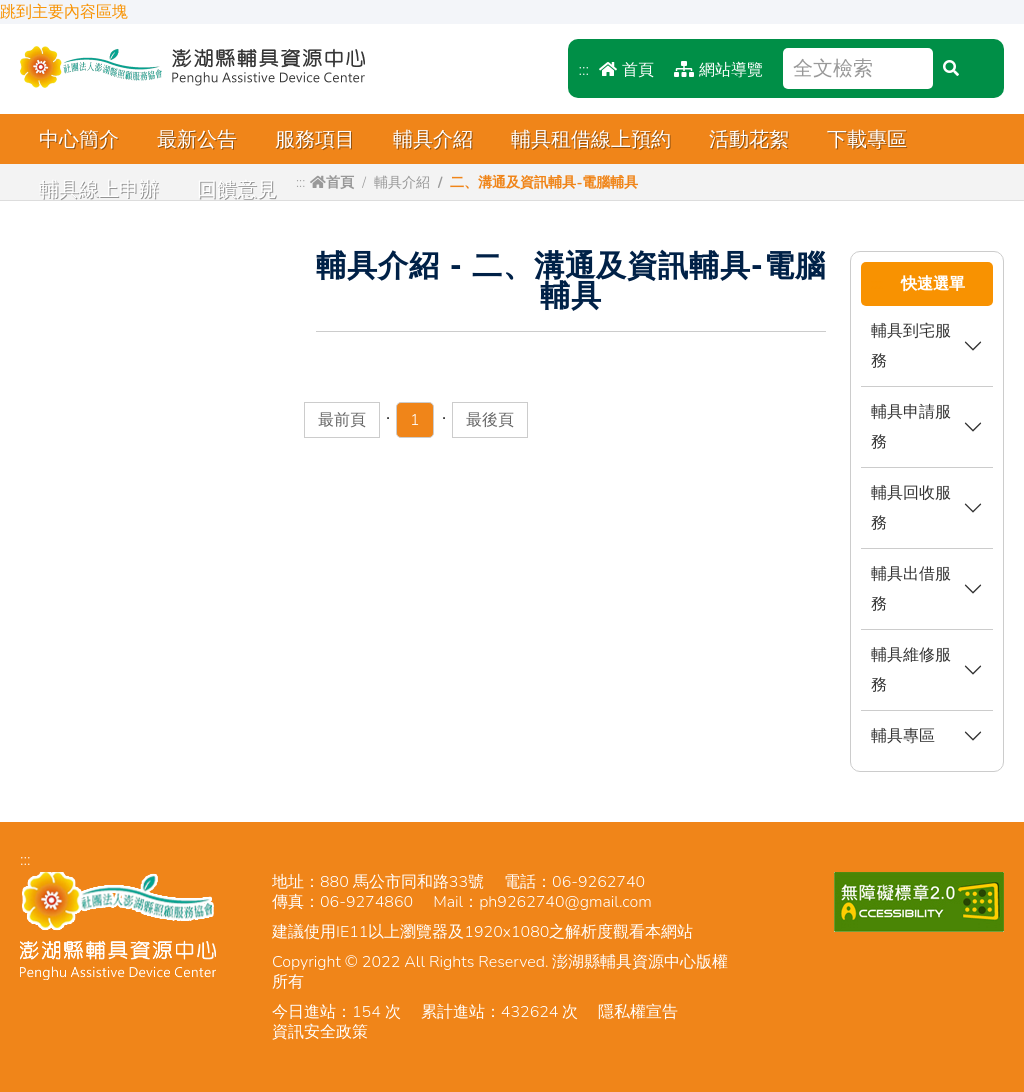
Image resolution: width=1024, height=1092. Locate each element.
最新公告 (197, 139)
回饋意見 (237, 189)
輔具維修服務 (911, 669)
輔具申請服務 (911, 426)
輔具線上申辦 (99, 189)
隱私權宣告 (638, 1012)
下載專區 (867, 139)
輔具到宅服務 (911, 345)
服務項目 (315, 139)
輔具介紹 (433, 139)
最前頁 (342, 420)
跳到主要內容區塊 (64, 12)
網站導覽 (718, 70)
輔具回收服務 (911, 507)
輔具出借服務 (911, 588)
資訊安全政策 (320, 1032)
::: (583, 70)
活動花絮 (749, 139)
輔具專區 (903, 735)
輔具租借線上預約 (591, 139)
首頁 (626, 70)
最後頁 (490, 420)
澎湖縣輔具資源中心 (192, 67)
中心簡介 (79, 139)
